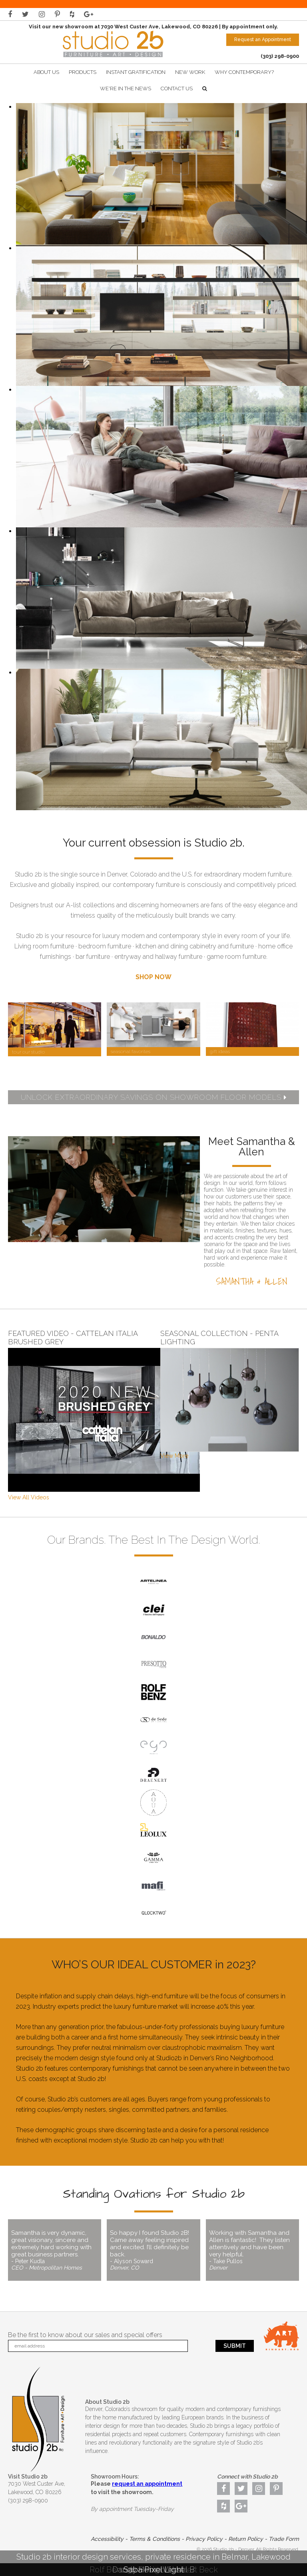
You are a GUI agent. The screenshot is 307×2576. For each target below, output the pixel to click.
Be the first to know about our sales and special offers (85, 2335)
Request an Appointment (262, 39)
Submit (234, 2346)
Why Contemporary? (244, 72)
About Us (46, 72)
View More (174, 1456)
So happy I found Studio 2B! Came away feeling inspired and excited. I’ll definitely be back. (153, 2250)
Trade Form (284, 2539)
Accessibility (107, 2539)
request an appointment (147, 2484)
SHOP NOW (153, 977)
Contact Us (177, 88)
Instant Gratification (135, 72)
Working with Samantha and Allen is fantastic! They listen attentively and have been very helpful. (252, 2250)
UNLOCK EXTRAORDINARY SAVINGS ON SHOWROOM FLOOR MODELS (154, 1097)
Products (82, 72)
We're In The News (125, 88)
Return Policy (245, 2539)
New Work (190, 72)
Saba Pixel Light (153, 2569)
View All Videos (28, 1497)
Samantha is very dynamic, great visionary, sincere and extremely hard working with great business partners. (54, 2250)
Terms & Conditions (154, 2539)
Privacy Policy (204, 2539)
